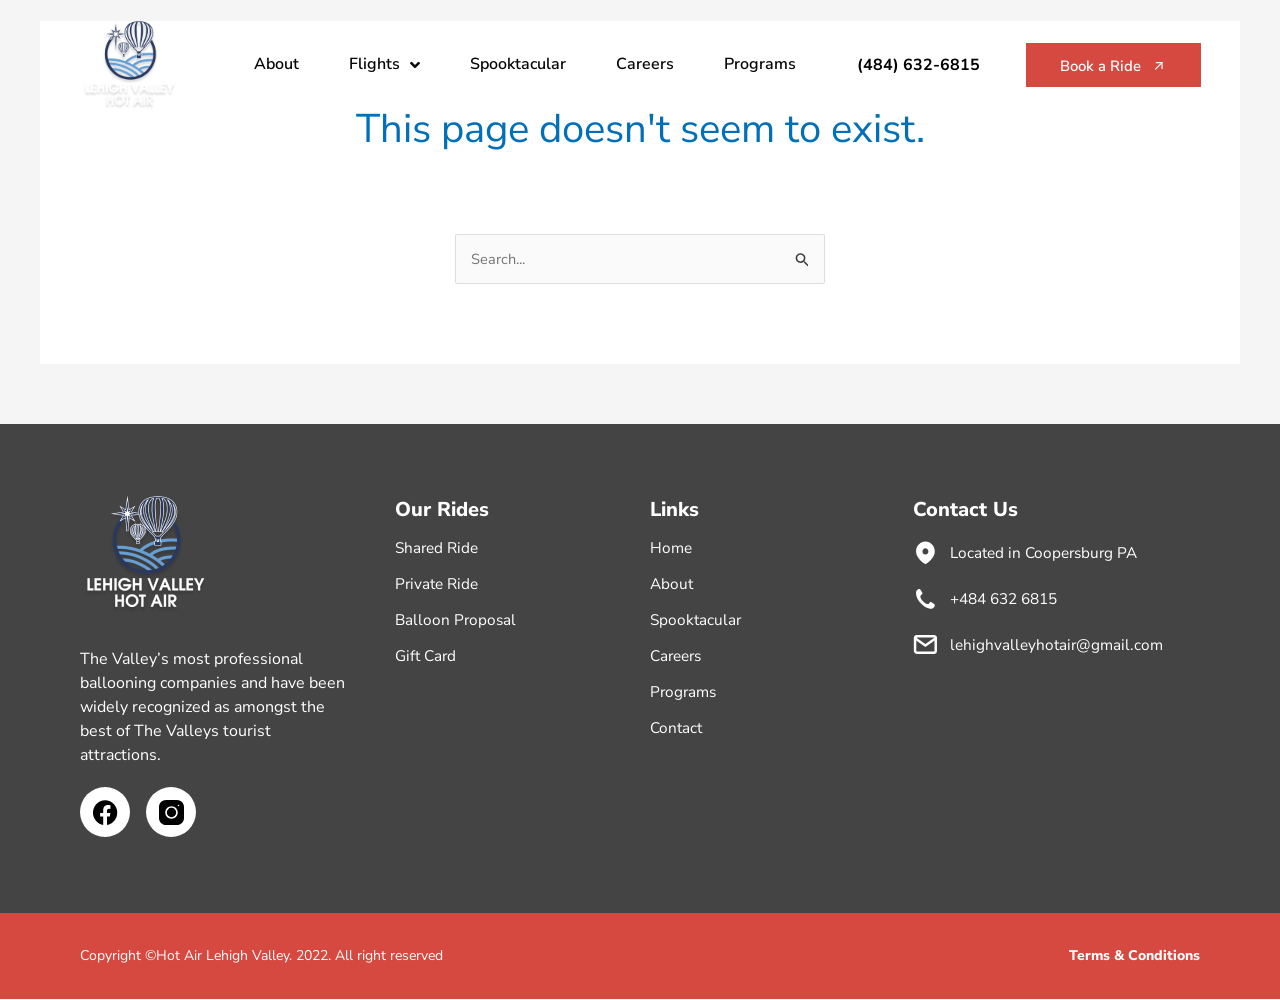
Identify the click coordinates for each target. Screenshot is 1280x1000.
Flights (384, 65)
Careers (645, 64)
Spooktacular (518, 64)
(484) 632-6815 (901, 65)
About (276, 64)
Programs (760, 64)
